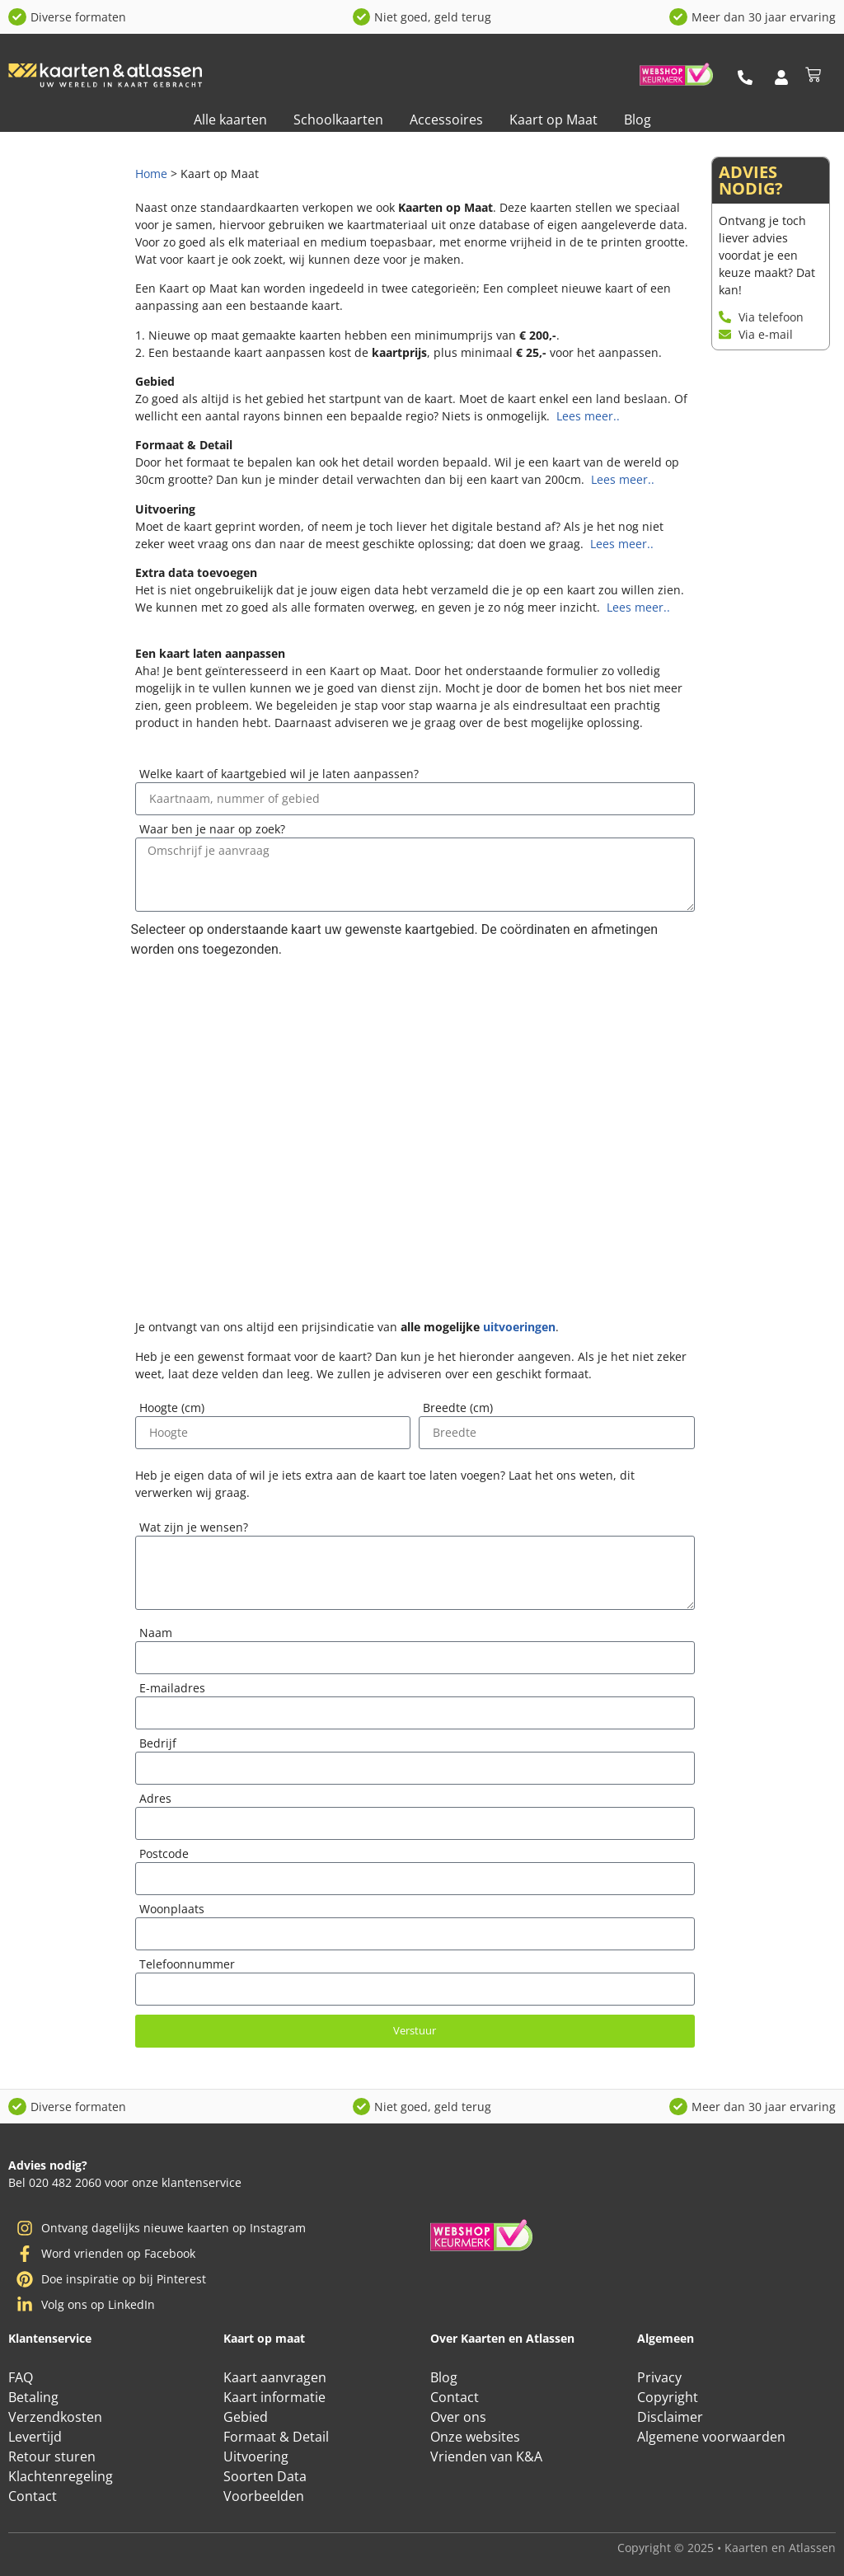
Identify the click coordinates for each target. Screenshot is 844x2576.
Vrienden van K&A (486, 2456)
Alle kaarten (230, 119)
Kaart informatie (274, 2397)
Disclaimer (670, 2417)
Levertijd (35, 2437)
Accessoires (446, 119)
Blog (637, 119)
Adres (155, 1410)
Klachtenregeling (60, 2476)
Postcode (164, 1465)
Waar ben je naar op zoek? (212, 830)
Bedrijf (157, 1355)
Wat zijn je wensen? (193, 1139)
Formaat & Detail (276, 2437)
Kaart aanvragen (274, 2377)
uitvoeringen (519, 937)
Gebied (245, 2417)
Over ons (458, 2417)
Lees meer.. (586, 416)
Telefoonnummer (187, 1576)
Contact (32, 2496)
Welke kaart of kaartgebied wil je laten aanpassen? (279, 774)
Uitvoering (255, 2456)
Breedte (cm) (458, 1019)
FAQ (20, 2377)
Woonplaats (171, 1520)
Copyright (667, 2397)
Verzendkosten (55, 2417)
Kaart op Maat (553, 119)
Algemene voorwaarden (711, 2437)
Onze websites (475, 2437)
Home (151, 173)
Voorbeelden (263, 2496)
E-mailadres (172, 1300)
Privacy (659, 2377)
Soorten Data (265, 2476)
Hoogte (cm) (171, 1019)
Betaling (33, 2397)
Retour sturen (52, 2456)
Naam (155, 1244)
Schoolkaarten (338, 119)
